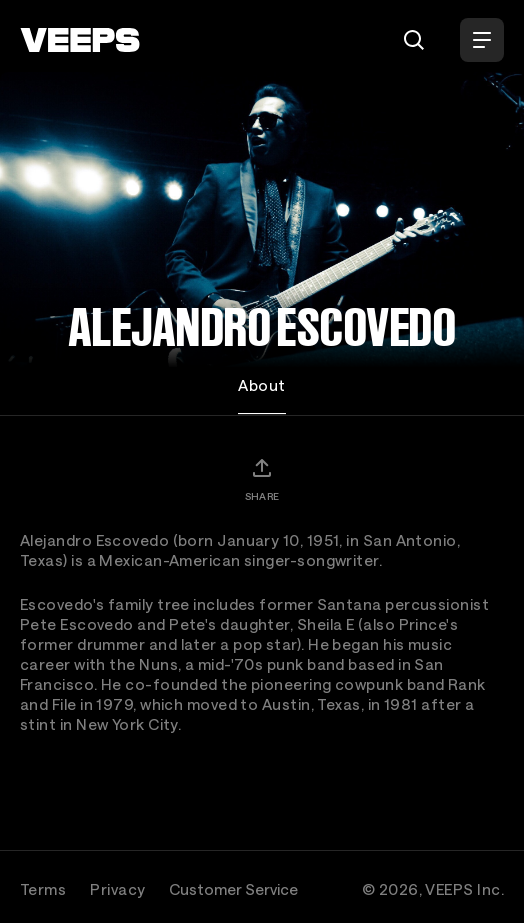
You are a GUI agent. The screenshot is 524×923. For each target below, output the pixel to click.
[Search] (414, 40)
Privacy (117, 889)
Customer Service (233, 889)
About (261, 385)
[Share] (262, 479)
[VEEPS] (80, 40)
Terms (43, 889)
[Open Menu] (482, 40)
